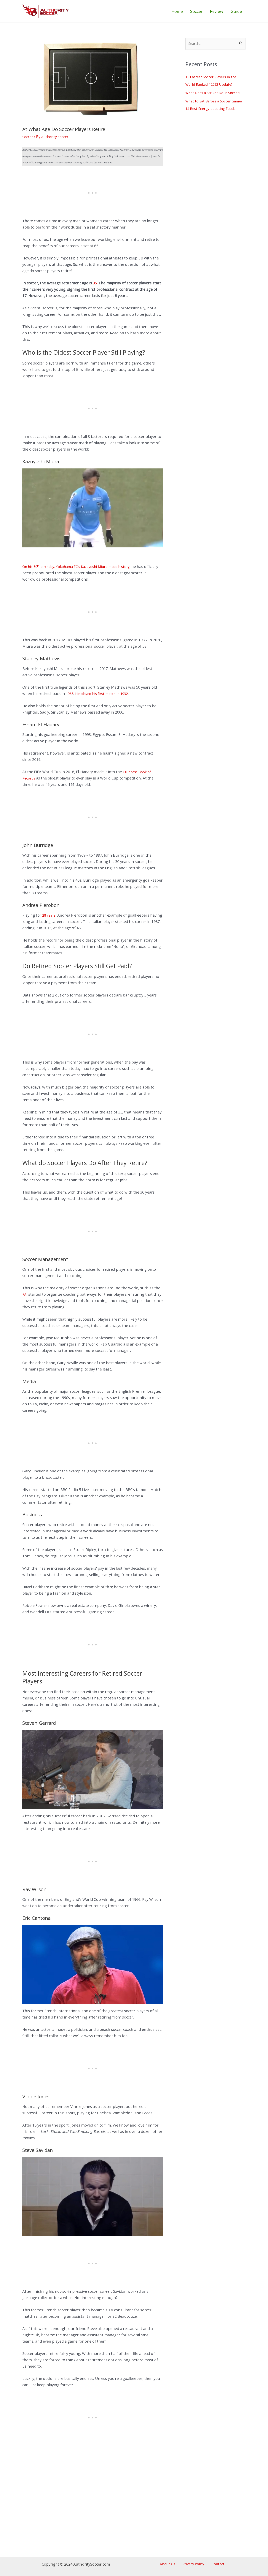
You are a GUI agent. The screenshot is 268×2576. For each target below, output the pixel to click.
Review (219, 11)
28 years (49, 915)
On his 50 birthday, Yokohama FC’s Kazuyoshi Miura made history (81, 566)
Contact (216, 2564)
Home (183, 11)
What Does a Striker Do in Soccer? (214, 93)
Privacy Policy (193, 2564)
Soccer (201, 11)
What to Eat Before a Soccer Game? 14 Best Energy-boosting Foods (213, 109)
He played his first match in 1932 (104, 693)
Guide (237, 11)
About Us (170, 2564)
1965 (70, 693)
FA (24, 1294)
